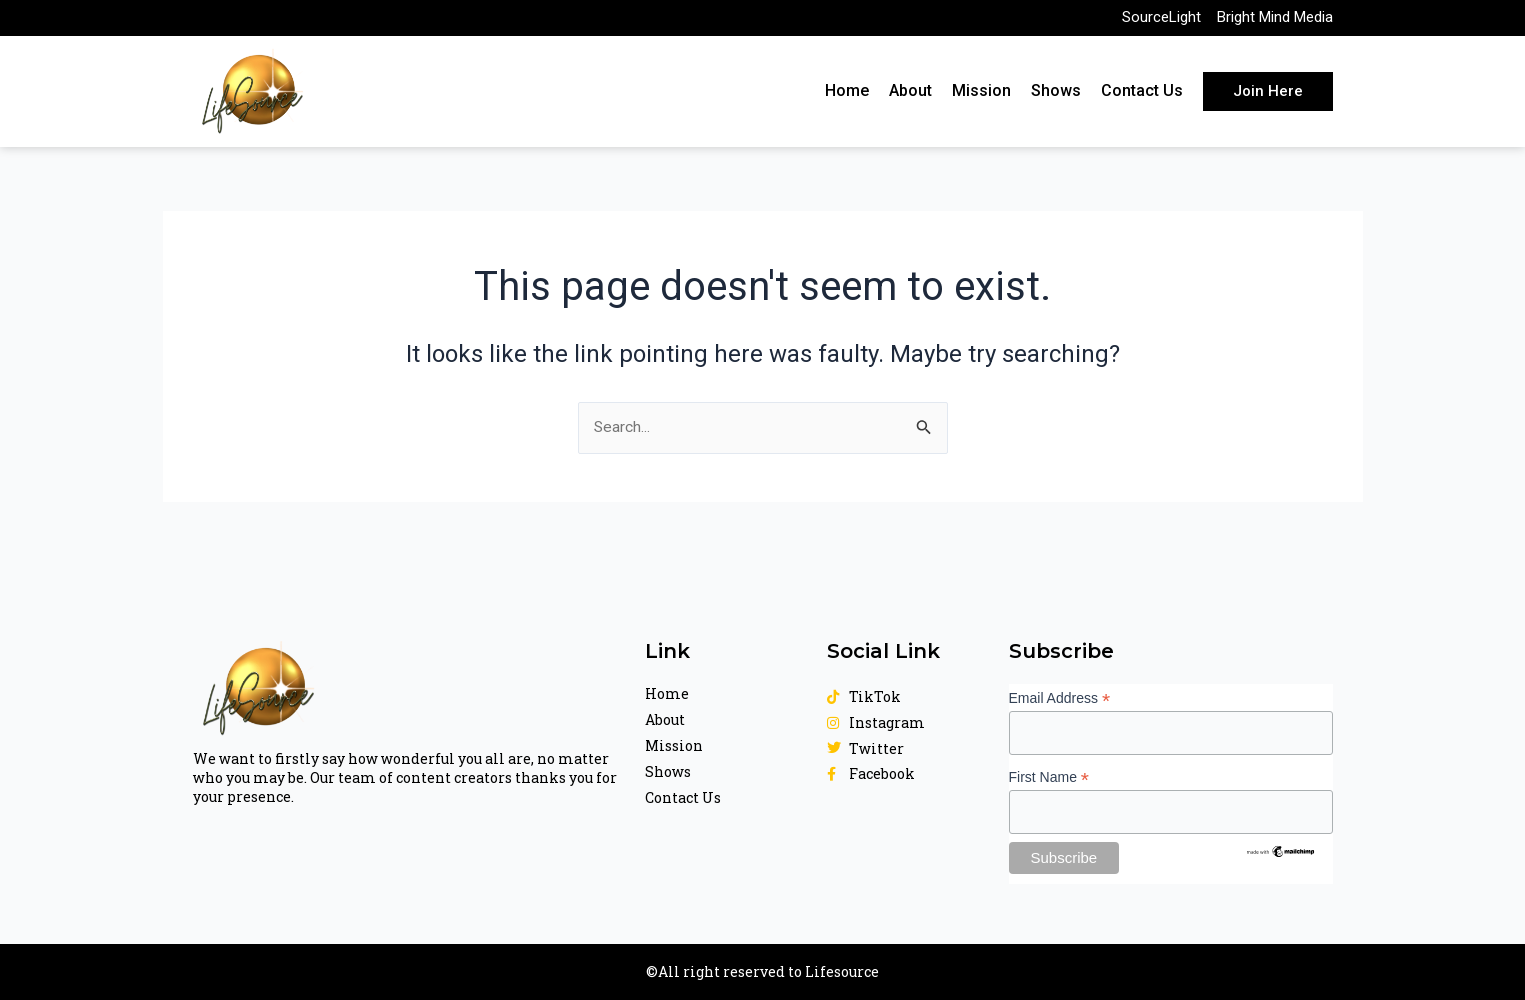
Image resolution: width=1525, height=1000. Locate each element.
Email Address (1060, 697)
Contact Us (1142, 96)
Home (847, 96)
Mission (981, 96)
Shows (1056, 96)
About (910, 96)
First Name (1049, 776)
